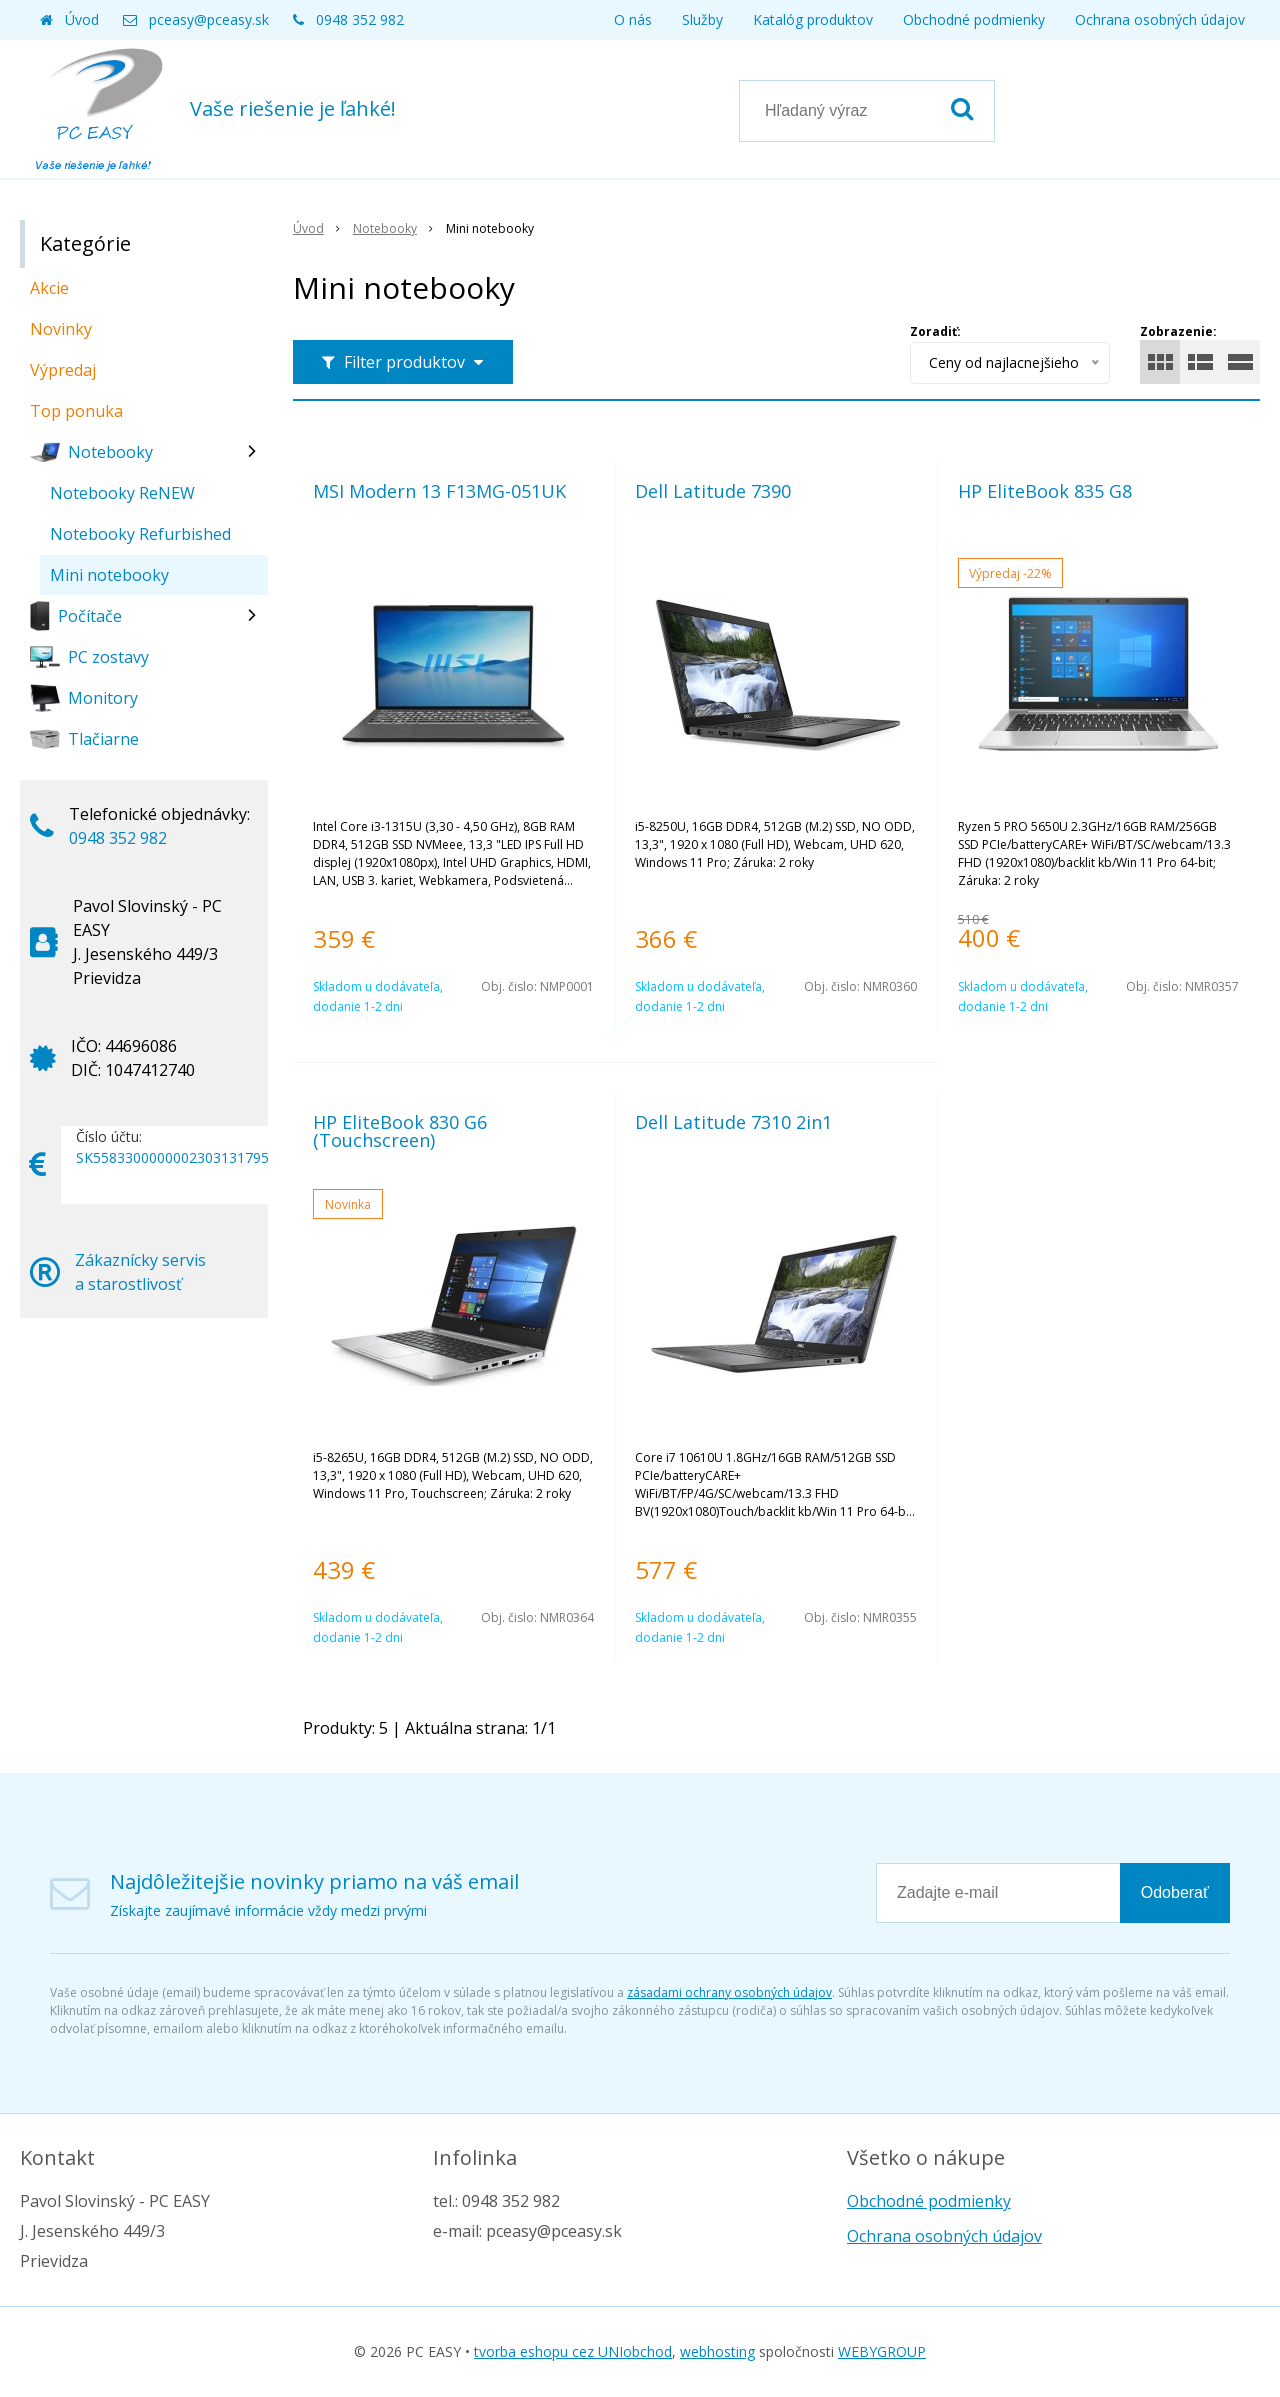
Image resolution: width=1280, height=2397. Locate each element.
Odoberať (1175, 1892)
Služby (702, 19)
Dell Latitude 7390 (713, 491)
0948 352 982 (360, 19)
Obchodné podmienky (974, 19)
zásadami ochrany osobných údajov (729, 1992)
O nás (633, 19)
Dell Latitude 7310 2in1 (733, 1122)
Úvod (82, 19)
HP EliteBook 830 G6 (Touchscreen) (400, 1131)
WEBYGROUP (882, 2351)
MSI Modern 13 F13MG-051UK (439, 491)
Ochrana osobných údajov (1160, 19)
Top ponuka (76, 411)
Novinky (61, 329)
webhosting (717, 2351)
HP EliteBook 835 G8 (1045, 491)
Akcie (49, 288)
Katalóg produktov (813, 19)
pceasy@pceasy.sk (209, 19)
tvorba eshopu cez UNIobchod (573, 2351)
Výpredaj (63, 370)
